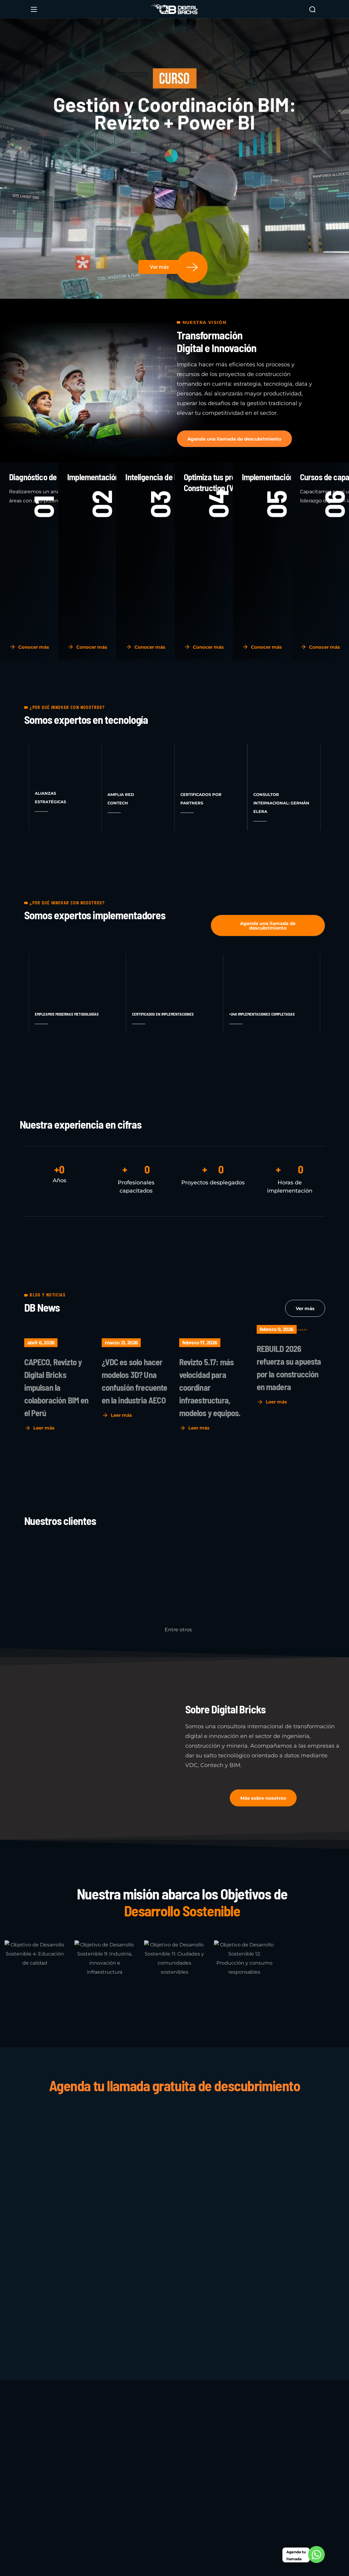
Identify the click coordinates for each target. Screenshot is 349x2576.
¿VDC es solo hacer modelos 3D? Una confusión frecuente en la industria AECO (134, 1381)
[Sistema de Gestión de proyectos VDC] (172, 2213)
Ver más (159, 267)
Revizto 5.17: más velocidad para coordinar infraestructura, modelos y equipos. (210, 1387)
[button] (312, 9)
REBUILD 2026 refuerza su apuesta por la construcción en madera (289, 1367)
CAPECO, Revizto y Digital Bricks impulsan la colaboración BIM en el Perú (56, 1387)
